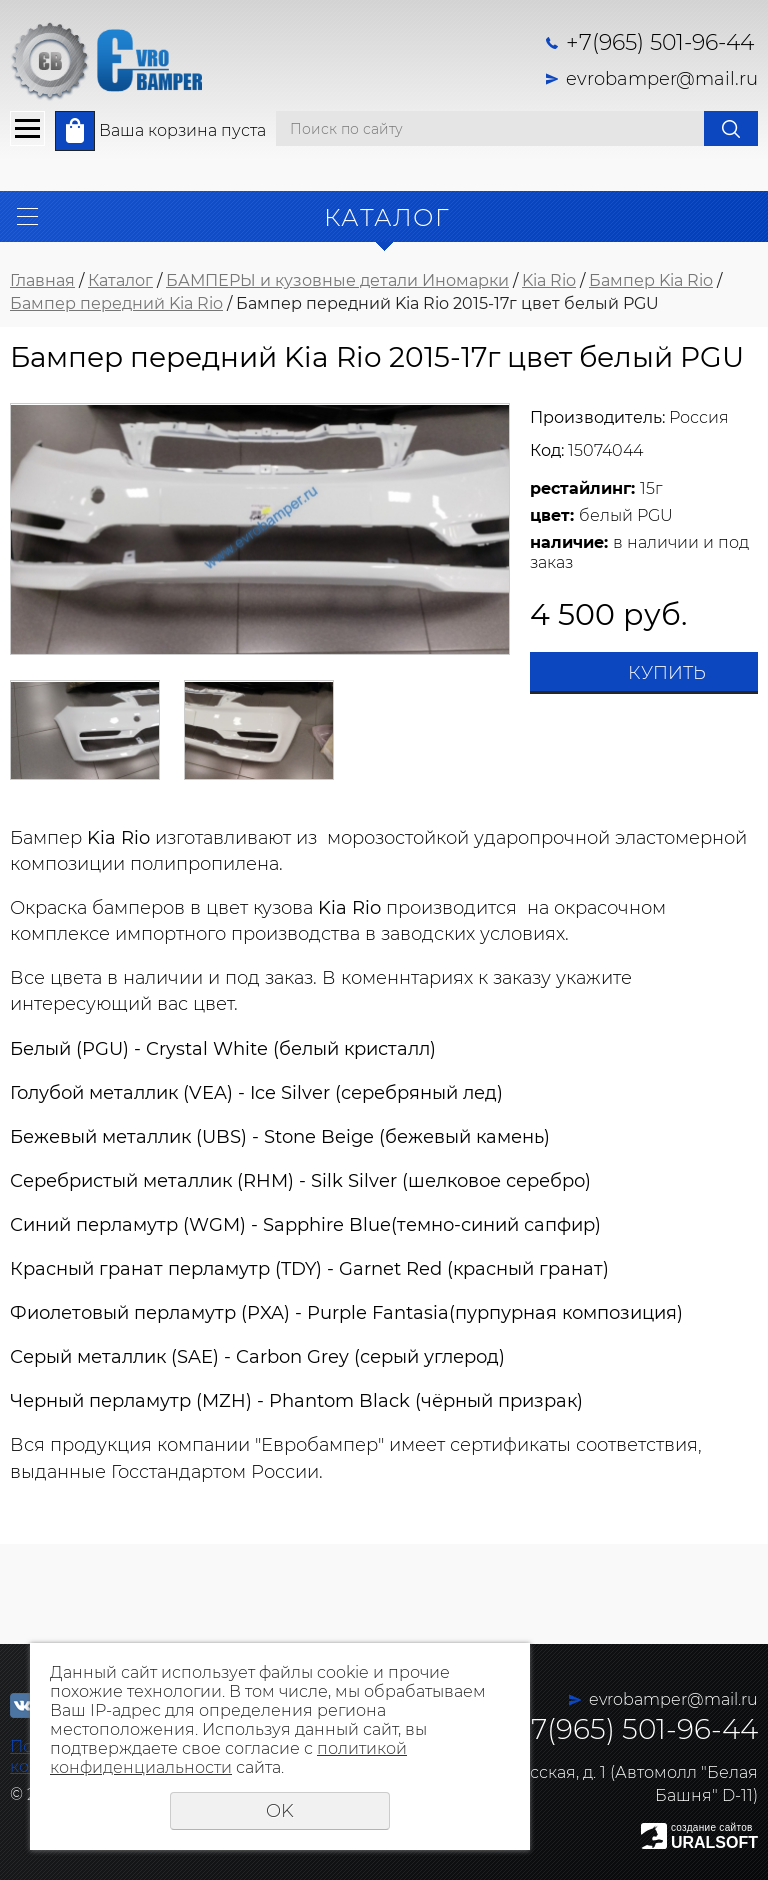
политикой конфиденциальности (228, 1758)
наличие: (569, 542)
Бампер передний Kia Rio (116, 303)
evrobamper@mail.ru (662, 79)
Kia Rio (549, 280)
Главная (42, 280)
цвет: (552, 515)
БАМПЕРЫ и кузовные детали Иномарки (337, 280)
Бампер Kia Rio (651, 280)
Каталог (120, 280)
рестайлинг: (582, 488)
